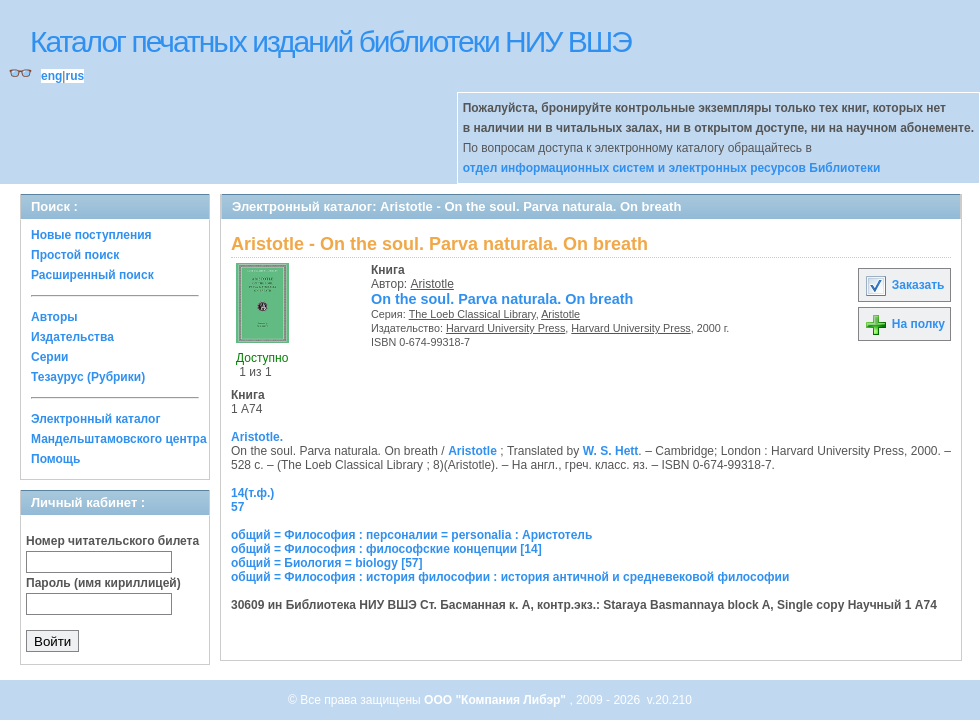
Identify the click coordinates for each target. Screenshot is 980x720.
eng (51, 76)
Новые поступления (91, 235)
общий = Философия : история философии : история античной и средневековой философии (510, 577)
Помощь (55, 459)
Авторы (54, 317)
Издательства (72, 337)
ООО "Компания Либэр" (496, 700)
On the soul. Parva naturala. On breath (502, 299)
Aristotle (432, 284)
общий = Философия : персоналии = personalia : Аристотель (411, 535)
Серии (49, 357)
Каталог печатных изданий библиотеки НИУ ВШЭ (330, 41)
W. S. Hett (611, 451)
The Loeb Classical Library (472, 314)
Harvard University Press (505, 328)
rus (74, 76)
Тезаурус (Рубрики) (88, 377)
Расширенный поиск (92, 275)
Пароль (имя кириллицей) (103, 583)
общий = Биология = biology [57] (327, 563)
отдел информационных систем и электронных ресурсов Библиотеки (672, 168)
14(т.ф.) (252, 493)
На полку (904, 324)
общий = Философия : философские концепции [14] (386, 549)
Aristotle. (257, 437)
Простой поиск (75, 255)
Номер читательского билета (112, 541)
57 (237, 507)
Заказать (904, 285)
